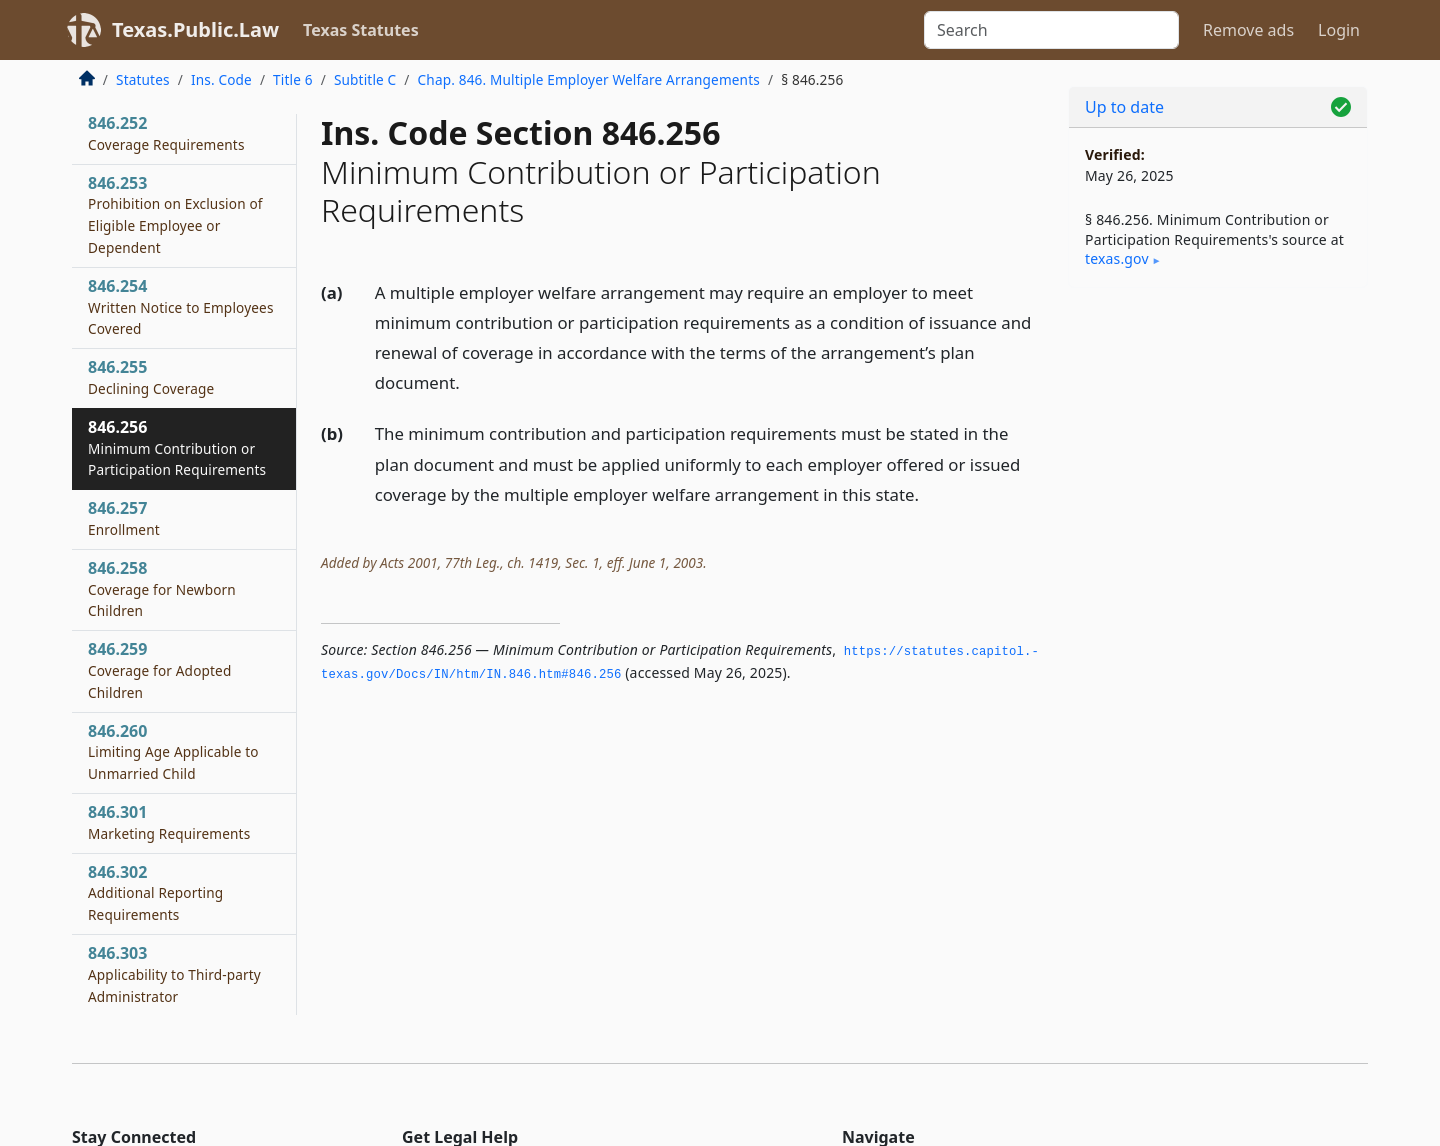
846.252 (166, 133)
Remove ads (1248, 30)
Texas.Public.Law (195, 29)
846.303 (174, 974)
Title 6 (293, 79)
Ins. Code (221, 79)
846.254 (181, 307)
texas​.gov (1117, 258)
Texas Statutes (361, 30)
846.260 (173, 752)
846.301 (169, 822)
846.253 (175, 214)
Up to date (1124, 107)
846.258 (162, 589)
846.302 (155, 893)
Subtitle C (365, 79)
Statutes (143, 79)
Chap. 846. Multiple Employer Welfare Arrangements (589, 79)
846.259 (159, 670)
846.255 (151, 377)
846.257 (124, 518)
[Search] (1051, 30)
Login (1339, 30)
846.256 (177, 448)
